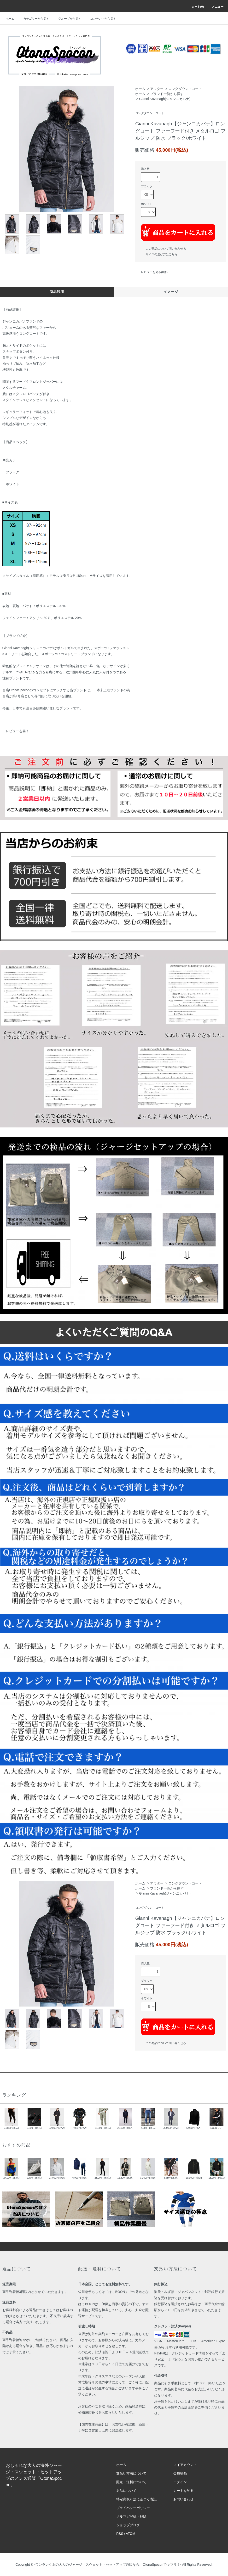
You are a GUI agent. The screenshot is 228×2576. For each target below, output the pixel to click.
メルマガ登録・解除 (131, 2516)
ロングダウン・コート (185, 89)
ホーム (10, 18)
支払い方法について (131, 2473)
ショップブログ (128, 2525)
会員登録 (180, 2473)
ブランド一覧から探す (167, 94)
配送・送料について (131, 2482)
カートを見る (183, 2490)
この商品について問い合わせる (163, 248)
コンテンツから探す (100, 18)
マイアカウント (185, 2465)
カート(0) (195, 6)
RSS (119, 2534)
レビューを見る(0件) (151, 272)
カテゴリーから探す (33, 18)
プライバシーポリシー (133, 2508)
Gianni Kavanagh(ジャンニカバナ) (165, 99)
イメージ (171, 292)
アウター (157, 89)
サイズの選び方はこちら (158, 254)
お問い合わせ (183, 2499)
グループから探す (67, 18)
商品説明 (57, 292)
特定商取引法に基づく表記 (136, 2499)
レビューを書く (14, 731)
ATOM (130, 2534)
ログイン (180, 2482)
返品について (126, 2490)
